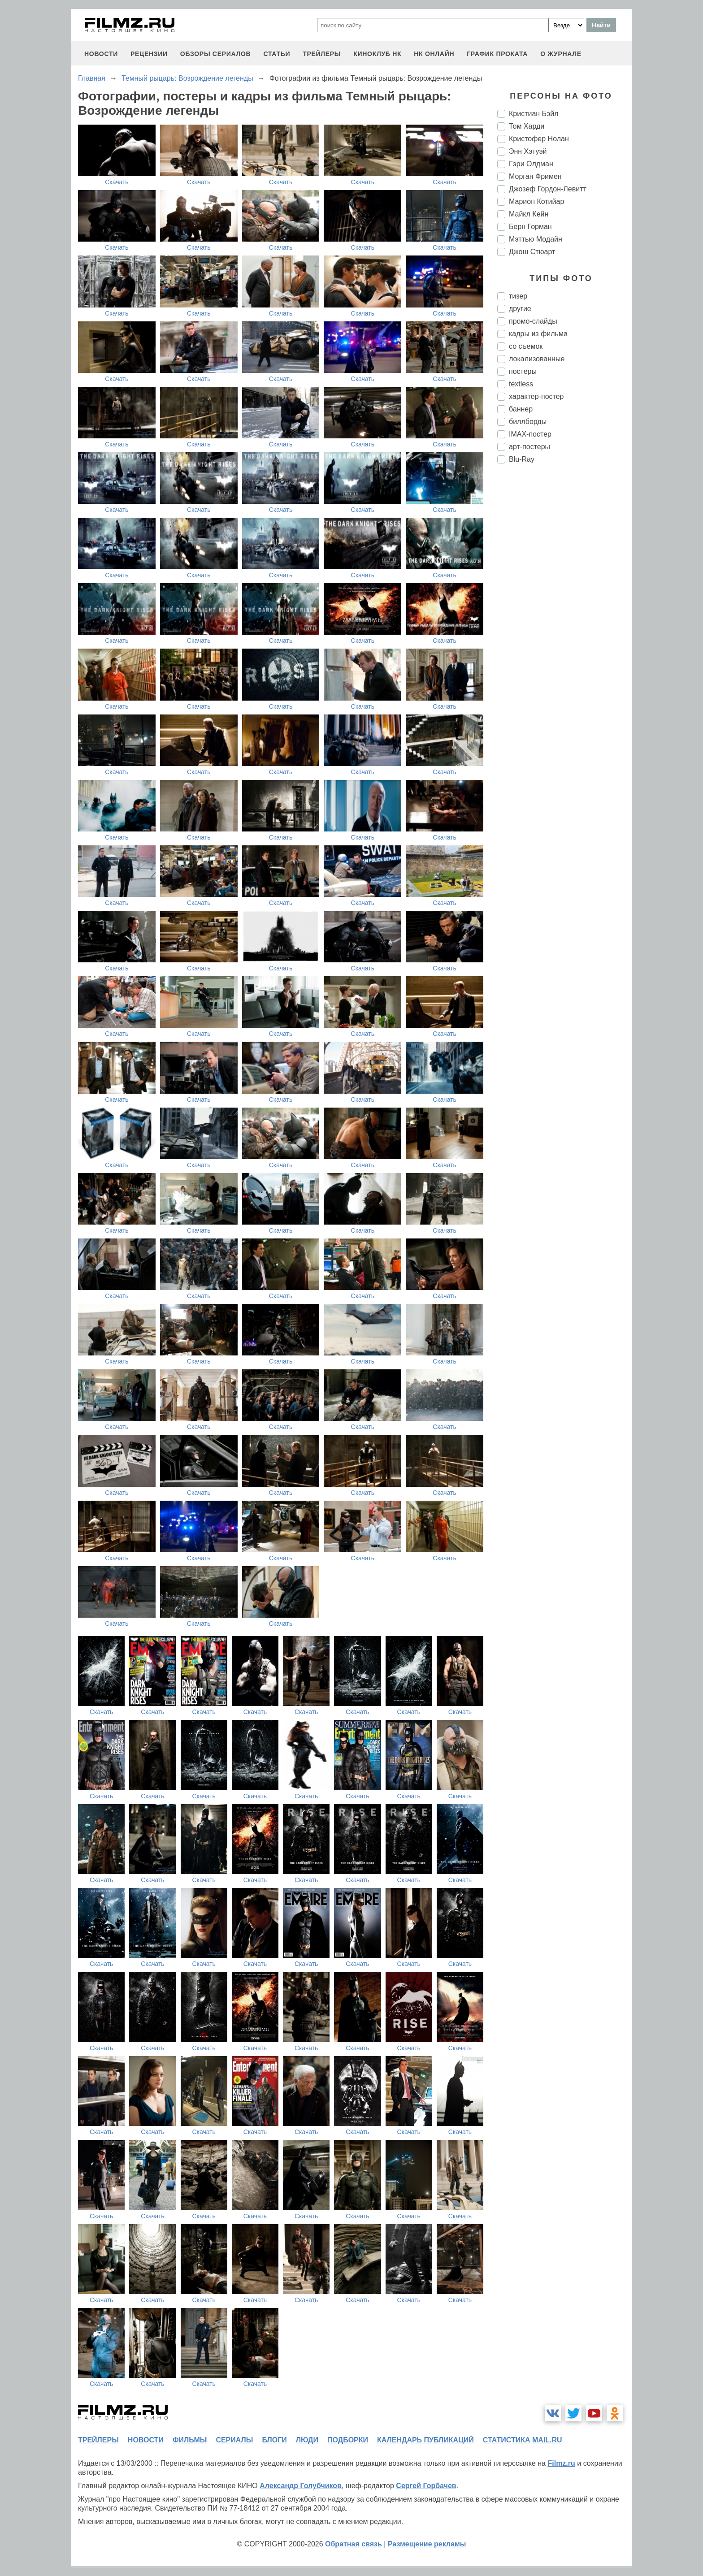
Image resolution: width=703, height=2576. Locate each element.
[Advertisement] (564, 620)
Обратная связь (353, 2544)
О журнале (560, 53)
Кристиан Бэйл (534, 113)
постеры (523, 371)
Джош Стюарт (532, 251)
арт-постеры (529, 446)
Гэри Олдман (531, 164)
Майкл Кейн (528, 214)
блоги (274, 2440)
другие (520, 308)
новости (101, 53)
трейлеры (322, 53)
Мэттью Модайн (535, 239)
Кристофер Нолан (539, 139)
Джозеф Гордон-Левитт (547, 189)
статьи (276, 53)
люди (307, 2440)
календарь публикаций (425, 2440)
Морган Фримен (535, 176)
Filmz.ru (561, 2463)
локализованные (536, 359)
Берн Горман (530, 226)
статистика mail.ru (522, 2440)
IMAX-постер (530, 434)
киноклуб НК (377, 53)
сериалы (234, 2440)
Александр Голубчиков (301, 2485)
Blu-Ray (521, 459)
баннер (521, 409)
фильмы (190, 2440)
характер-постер (536, 396)
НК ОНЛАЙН (434, 53)
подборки (347, 2440)
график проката (497, 53)
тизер (518, 296)
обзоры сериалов (215, 53)
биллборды (528, 421)
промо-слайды (533, 321)
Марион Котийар (536, 201)
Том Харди (526, 126)
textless (521, 384)
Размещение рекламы (427, 2544)
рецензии (149, 53)
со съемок (525, 346)
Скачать (117, 182)
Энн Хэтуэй (528, 151)
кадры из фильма (538, 334)
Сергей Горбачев (426, 2485)
